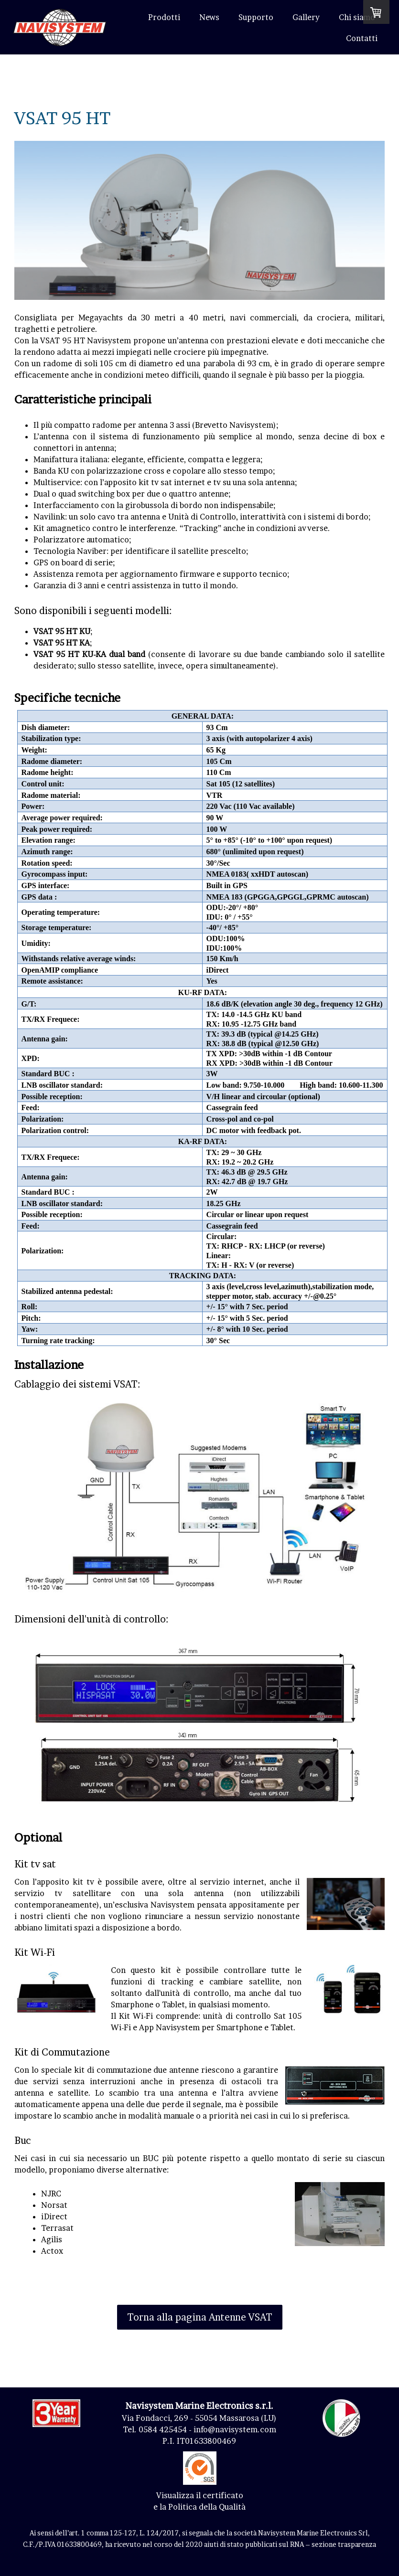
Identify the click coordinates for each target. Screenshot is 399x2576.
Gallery (306, 17)
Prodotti (164, 17)
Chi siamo (357, 17)
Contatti (361, 38)
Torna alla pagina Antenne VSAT (199, 2317)
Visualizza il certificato (199, 2495)
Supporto (255, 17)
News (209, 17)
